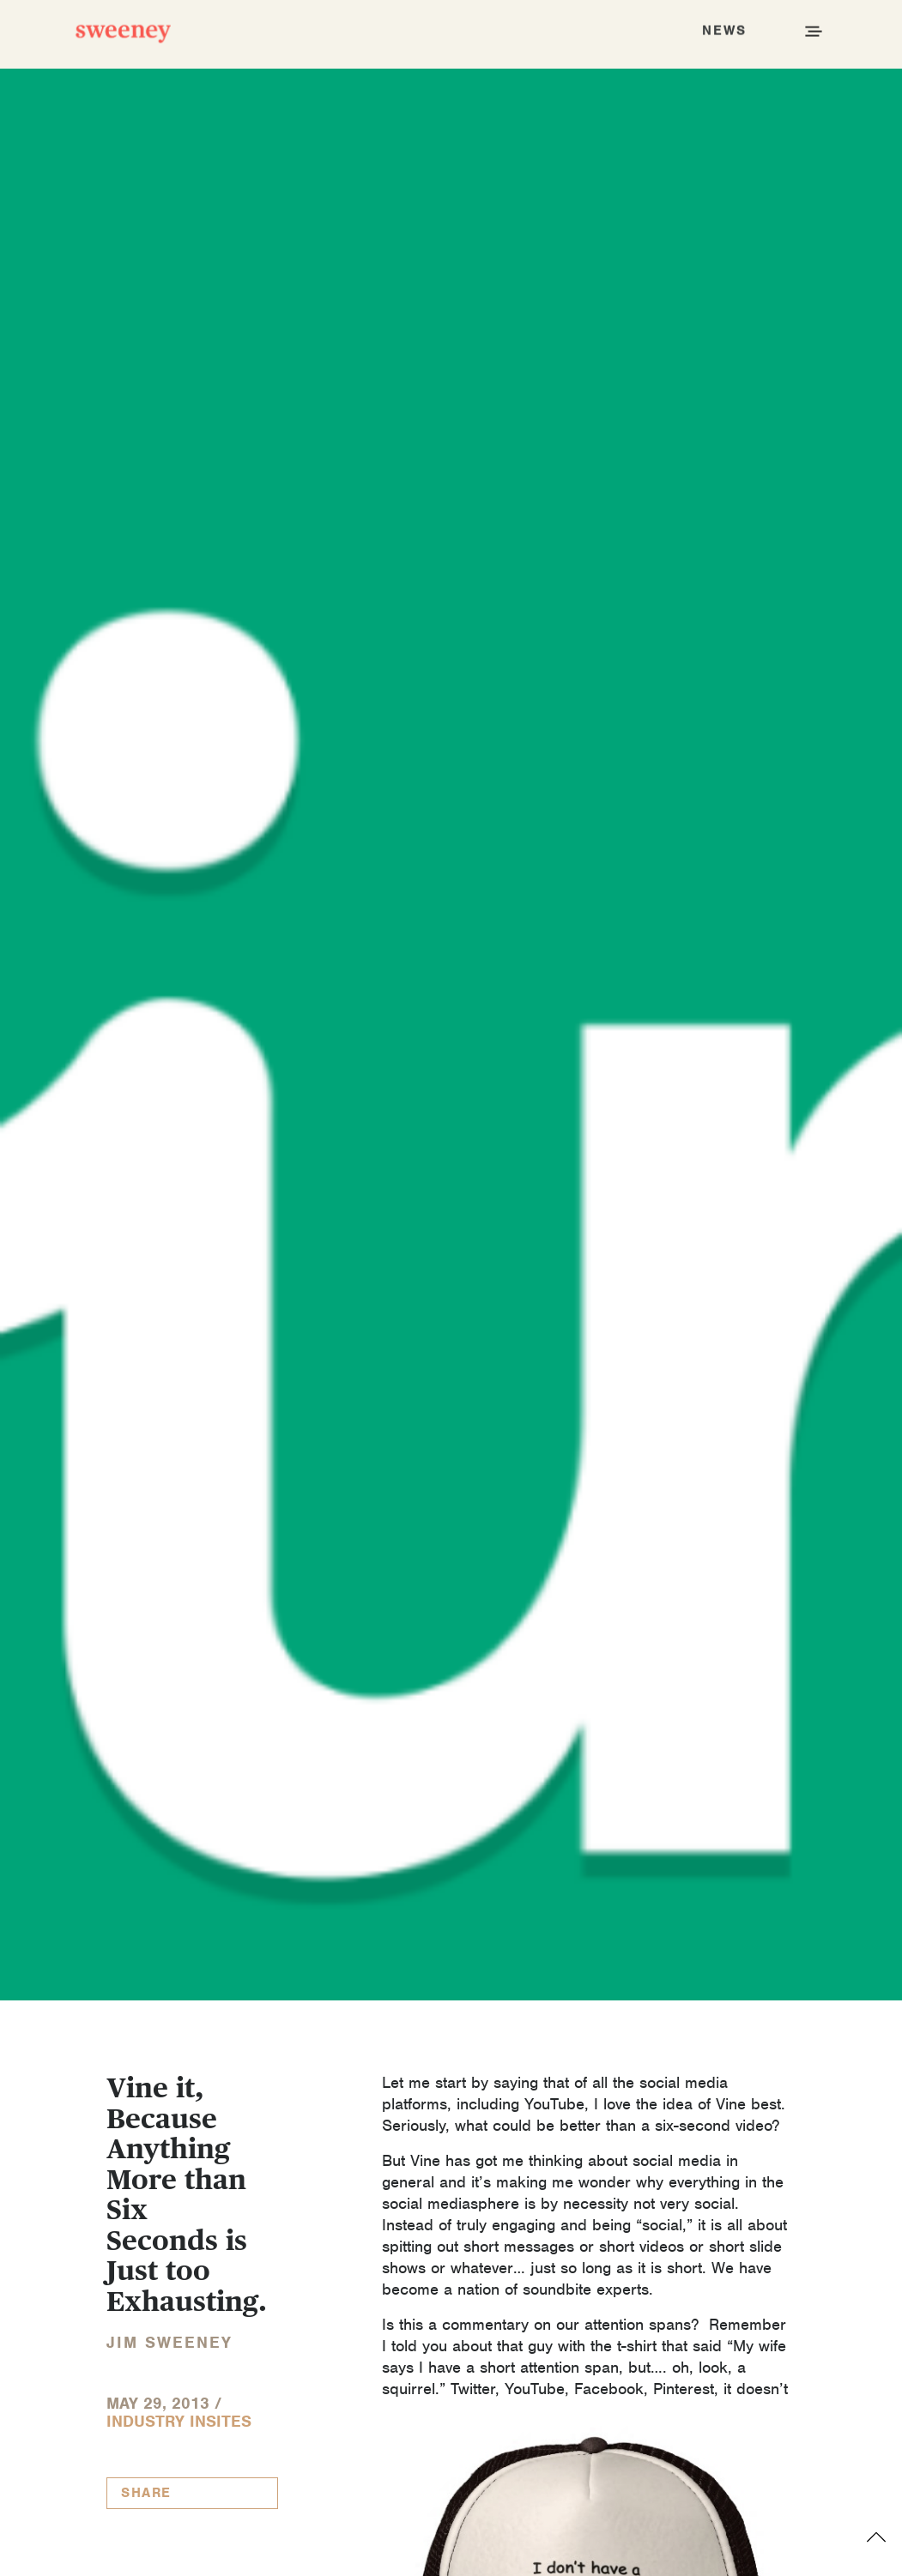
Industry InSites (178, 2421)
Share (146, 2492)
